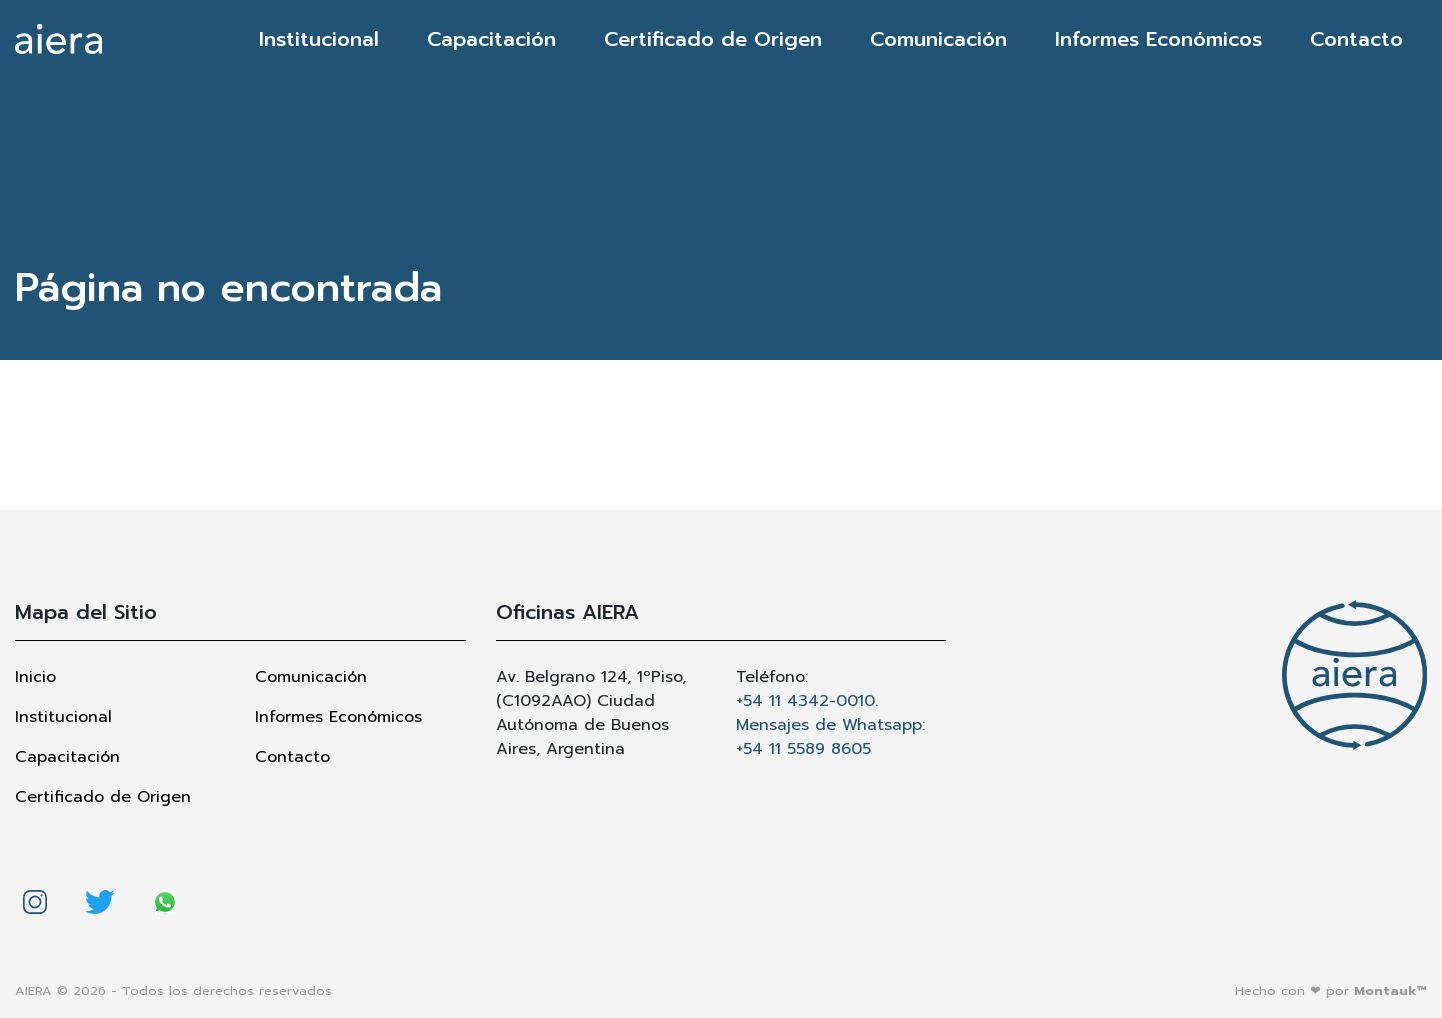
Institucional (319, 39)
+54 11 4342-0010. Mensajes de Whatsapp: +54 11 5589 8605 (830, 725)
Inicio (35, 677)
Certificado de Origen (713, 39)
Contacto (1356, 39)
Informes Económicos (1158, 39)
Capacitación (491, 39)
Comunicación (938, 39)
